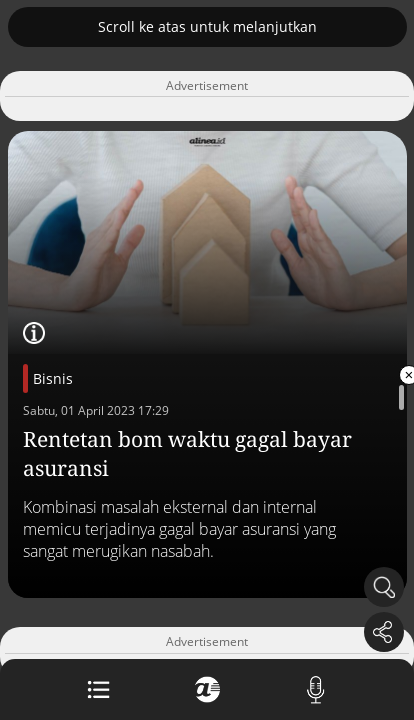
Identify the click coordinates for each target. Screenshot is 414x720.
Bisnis (53, 378)
